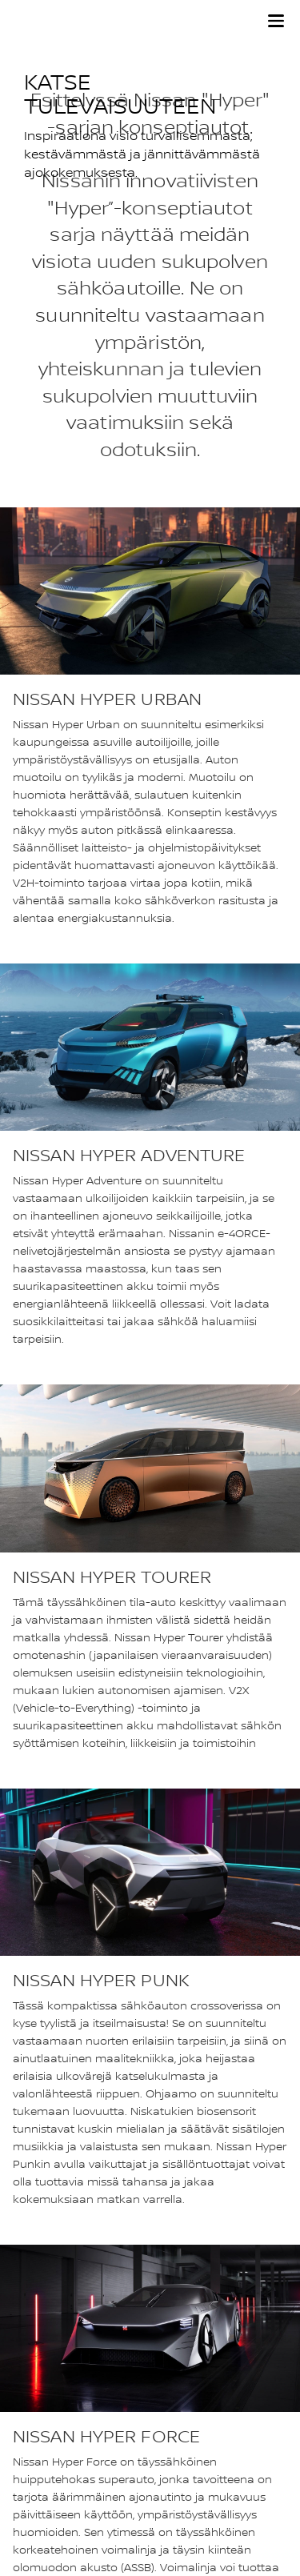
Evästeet (32, 2512)
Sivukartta (35, 2405)
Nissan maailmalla (54, 2385)
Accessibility (41, 2444)
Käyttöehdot (41, 2532)
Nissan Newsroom (55, 2424)
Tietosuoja (36, 2492)
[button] (276, 21)
